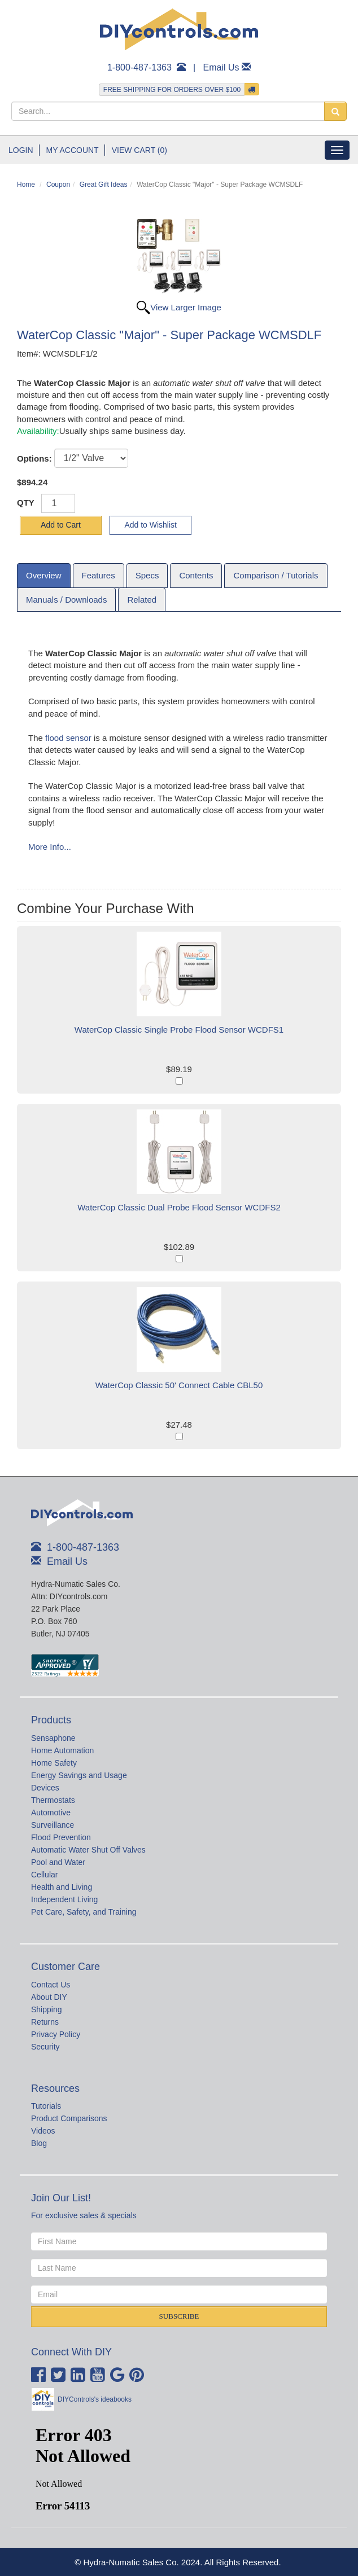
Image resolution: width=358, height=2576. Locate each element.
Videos (43, 2130)
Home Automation (62, 1750)
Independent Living (64, 1899)
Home (26, 184)
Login (20, 150)
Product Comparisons (69, 2118)
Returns (45, 2021)
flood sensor (68, 738)
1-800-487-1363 (139, 67)
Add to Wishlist (150, 524)
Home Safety (54, 1762)
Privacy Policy (55, 2034)
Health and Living (61, 1887)
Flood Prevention (61, 1837)
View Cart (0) (139, 150)
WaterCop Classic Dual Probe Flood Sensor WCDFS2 (179, 1207)
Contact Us (50, 1984)
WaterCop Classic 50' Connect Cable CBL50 (179, 1385)
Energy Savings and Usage (79, 1775)
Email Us (221, 67)
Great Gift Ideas (104, 184)
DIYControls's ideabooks (95, 2399)
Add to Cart (61, 524)
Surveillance (52, 1824)
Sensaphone (53, 1738)
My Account (72, 150)
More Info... (49, 847)
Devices (45, 1787)
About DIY (49, 1997)
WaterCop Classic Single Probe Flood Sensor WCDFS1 (179, 1029)
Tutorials (46, 2105)
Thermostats (53, 1800)
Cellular (44, 1874)
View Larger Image (185, 307)
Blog (39, 2143)
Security (45, 2046)
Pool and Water (58, 1862)
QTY (25, 502)
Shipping (46, 2009)
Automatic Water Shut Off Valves (88, 1849)
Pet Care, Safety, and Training (84, 1911)
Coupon (58, 184)
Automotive (51, 1812)
